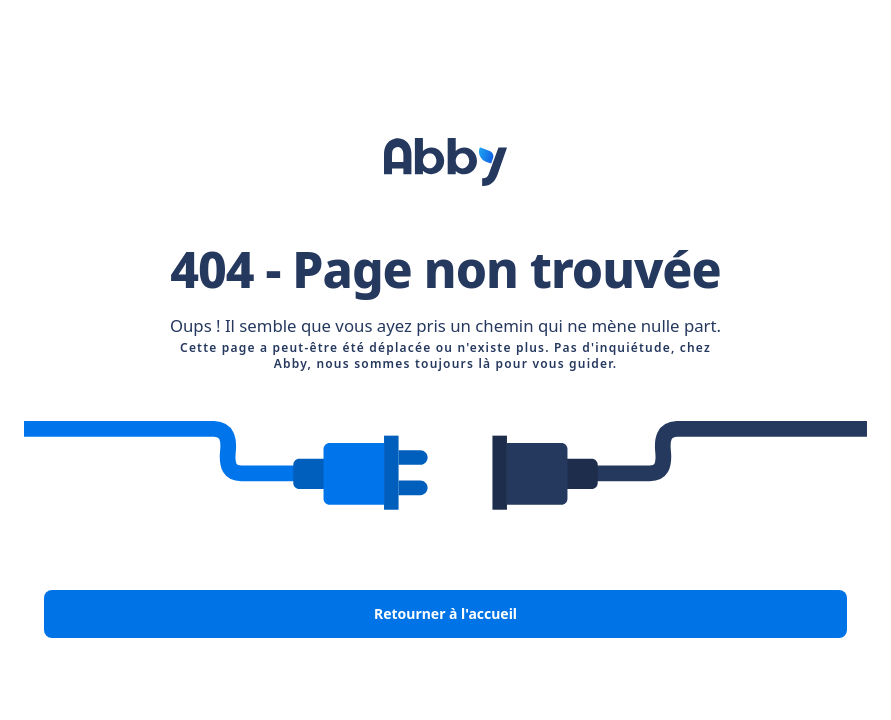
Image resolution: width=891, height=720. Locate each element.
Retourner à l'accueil (445, 613)
